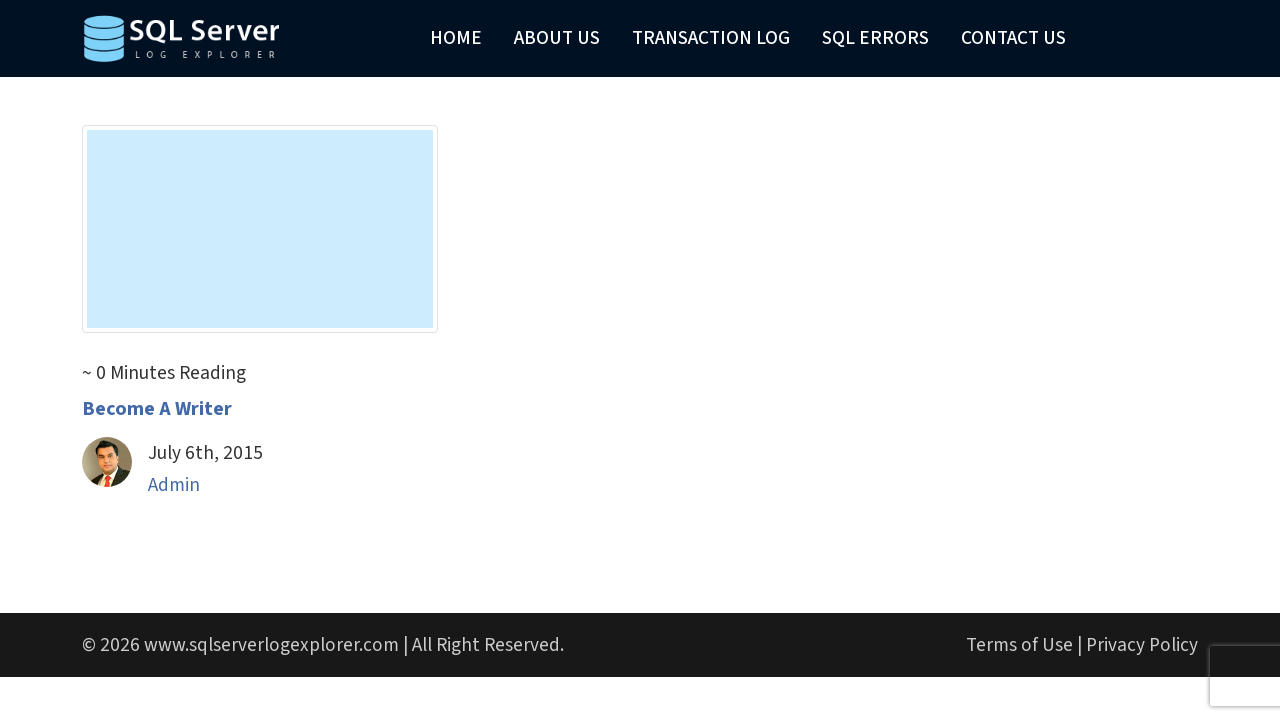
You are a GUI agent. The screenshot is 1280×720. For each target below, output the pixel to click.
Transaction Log (711, 38)
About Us (557, 38)
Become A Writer (157, 409)
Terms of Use (1019, 645)
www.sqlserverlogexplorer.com (271, 645)
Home (456, 38)
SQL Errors (875, 38)
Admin (174, 485)
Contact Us (1013, 38)
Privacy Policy (1142, 645)
